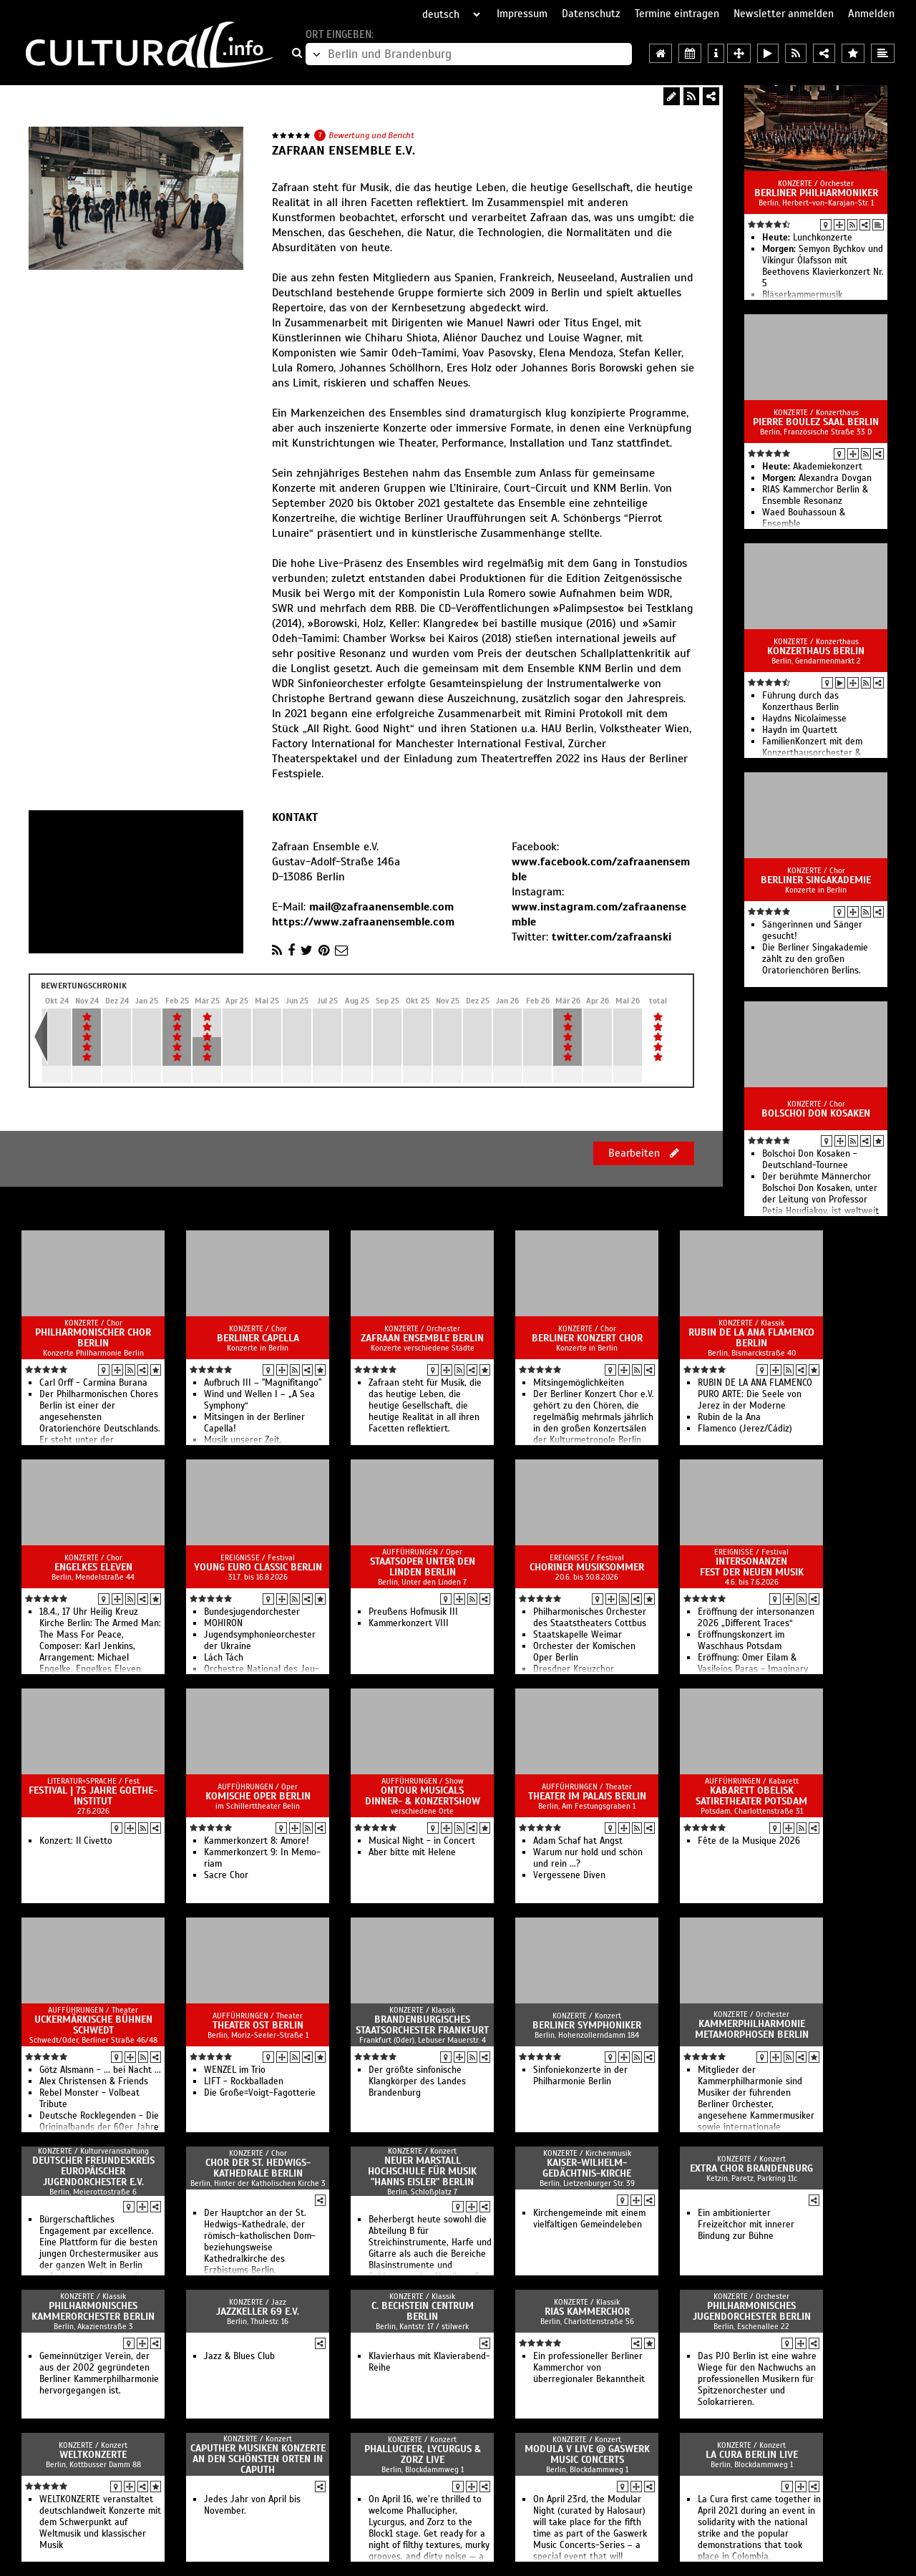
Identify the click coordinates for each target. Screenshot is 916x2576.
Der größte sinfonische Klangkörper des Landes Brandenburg (417, 2081)
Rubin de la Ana (729, 1417)
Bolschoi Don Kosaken (815, 1113)
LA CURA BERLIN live (752, 2454)
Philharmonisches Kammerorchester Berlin (93, 2311)
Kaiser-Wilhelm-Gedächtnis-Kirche (586, 2168)
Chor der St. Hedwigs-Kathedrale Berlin (258, 2168)
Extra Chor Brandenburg (751, 2168)
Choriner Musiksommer (587, 1567)
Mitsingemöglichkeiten (578, 1383)
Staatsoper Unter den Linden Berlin (422, 1567)
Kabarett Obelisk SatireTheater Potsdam (751, 1796)
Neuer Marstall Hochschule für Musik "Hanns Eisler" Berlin (422, 2171)
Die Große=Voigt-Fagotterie (260, 2093)
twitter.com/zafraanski (611, 937)
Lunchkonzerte (807, 237)
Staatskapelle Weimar (577, 1635)
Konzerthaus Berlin (815, 651)
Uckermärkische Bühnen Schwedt (93, 2025)
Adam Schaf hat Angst (578, 1841)
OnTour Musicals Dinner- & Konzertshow (422, 1796)
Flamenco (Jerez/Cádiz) (745, 1428)
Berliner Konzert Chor (587, 1338)
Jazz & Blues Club (239, 2356)
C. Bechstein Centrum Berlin (422, 2311)
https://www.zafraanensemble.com (363, 922)
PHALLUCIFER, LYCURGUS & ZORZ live (422, 2454)
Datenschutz (591, 13)
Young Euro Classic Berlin (258, 1567)
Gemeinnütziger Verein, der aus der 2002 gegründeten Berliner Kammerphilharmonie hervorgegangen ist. (99, 2373)
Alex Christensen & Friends (93, 2081)
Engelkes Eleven (93, 1567)
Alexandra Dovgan (817, 478)
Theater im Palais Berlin (587, 1796)
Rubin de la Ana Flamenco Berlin (751, 1337)
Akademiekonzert (812, 466)
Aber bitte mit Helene (412, 1852)
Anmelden (871, 13)
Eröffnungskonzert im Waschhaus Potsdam (741, 1640)
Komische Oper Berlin (258, 1796)
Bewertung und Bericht (371, 135)
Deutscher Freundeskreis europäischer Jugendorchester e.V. (93, 2171)
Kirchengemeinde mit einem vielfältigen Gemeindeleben (589, 2218)
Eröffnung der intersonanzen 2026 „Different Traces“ (756, 1617)
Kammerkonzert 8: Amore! (256, 1841)
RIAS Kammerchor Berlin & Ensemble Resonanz (815, 495)
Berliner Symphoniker (586, 2025)
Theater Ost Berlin (258, 2025)
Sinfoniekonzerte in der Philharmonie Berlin (580, 2075)
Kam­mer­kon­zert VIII (409, 1623)
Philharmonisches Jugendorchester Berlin (752, 2311)
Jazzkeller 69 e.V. (257, 2311)
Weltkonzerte (93, 2454)
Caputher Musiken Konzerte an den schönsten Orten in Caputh (258, 2459)
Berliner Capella (258, 1338)
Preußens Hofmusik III (413, 1612)
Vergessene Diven (569, 1875)
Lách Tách (223, 1657)
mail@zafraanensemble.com (381, 907)
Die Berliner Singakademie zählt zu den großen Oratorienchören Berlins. (815, 959)
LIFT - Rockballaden (243, 2081)
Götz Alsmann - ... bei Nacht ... (100, 2070)
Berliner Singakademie (816, 880)
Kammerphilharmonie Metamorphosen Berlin (752, 2029)
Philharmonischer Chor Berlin (93, 1337)
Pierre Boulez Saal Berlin (816, 422)
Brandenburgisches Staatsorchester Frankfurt (422, 2025)
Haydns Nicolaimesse (804, 718)
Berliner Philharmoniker (816, 193)
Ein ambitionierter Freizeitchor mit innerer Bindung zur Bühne (746, 2224)
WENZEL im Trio (234, 2070)
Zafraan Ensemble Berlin (422, 1338)
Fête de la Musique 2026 (749, 1841)
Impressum (522, 13)
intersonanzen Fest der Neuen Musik (752, 1567)
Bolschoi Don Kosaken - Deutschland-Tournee (809, 1159)
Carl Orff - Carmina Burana (93, 1383)
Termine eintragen (677, 13)
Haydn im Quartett (799, 730)
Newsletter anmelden (784, 13)
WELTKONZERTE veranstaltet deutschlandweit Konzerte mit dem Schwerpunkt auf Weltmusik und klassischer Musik (100, 2522)
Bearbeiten (643, 1153)
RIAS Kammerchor (587, 2311)
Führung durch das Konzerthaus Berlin (800, 701)
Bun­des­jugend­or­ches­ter (252, 1612)
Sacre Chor (226, 1875)
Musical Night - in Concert (422, 1841)
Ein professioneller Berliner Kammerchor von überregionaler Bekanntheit (589, 2368)
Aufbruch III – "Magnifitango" (262, 1383)
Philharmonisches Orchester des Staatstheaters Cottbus (589, 1617)
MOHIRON (223, 1623)
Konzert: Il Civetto (75, 1841)
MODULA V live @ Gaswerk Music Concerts (587, 2454)
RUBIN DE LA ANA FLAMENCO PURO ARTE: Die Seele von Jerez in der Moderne (755, 1394)
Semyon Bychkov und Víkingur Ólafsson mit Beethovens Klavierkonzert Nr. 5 (823, 266)
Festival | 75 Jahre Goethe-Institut (93, 1796)
